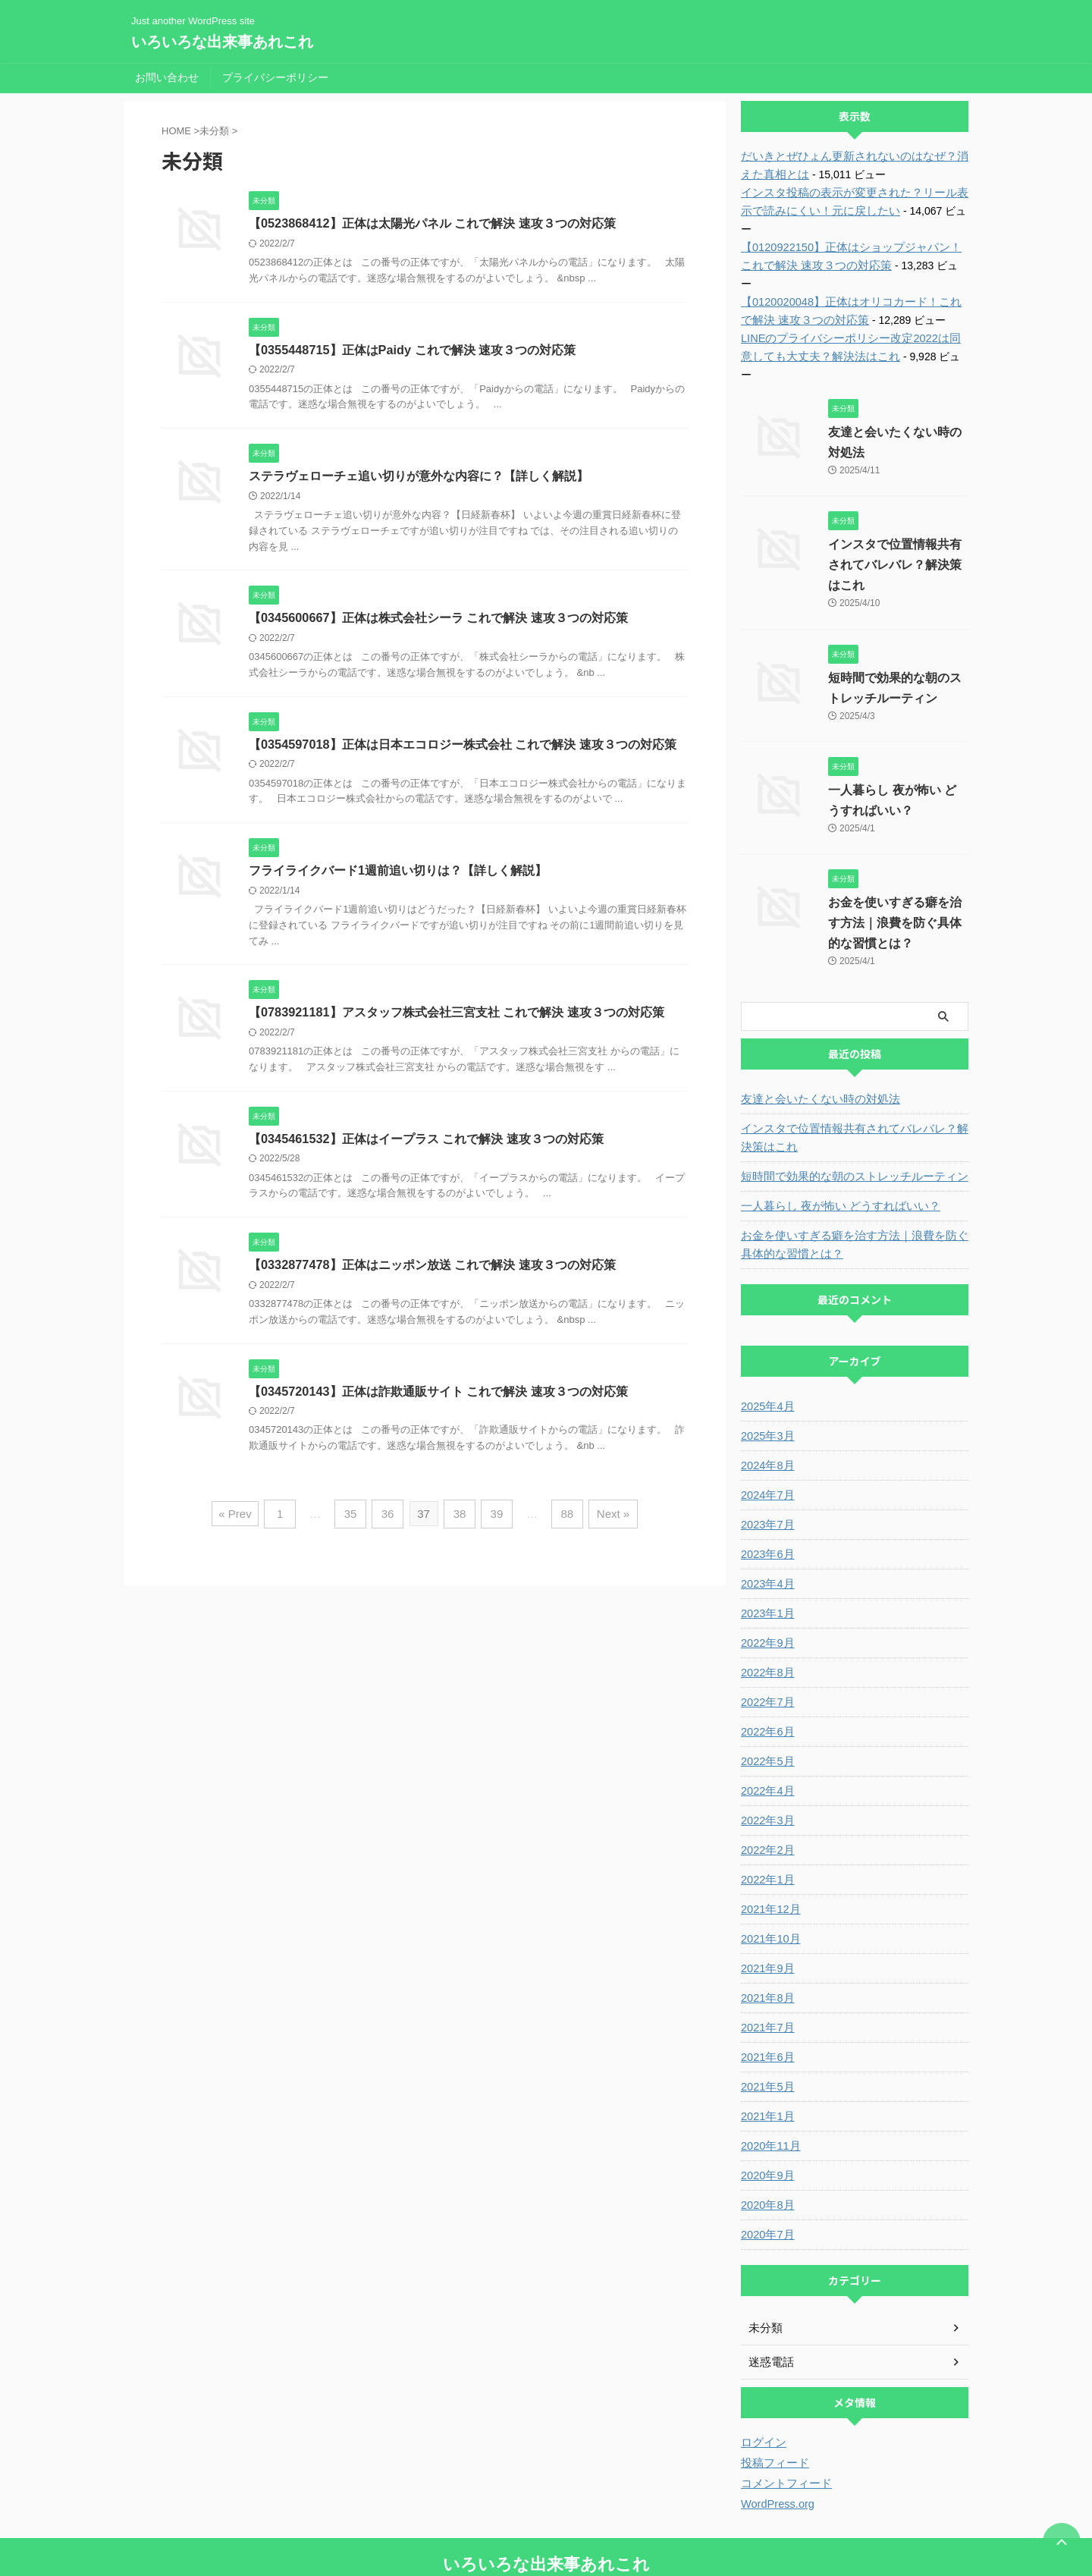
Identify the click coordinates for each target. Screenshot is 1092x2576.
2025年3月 (766, 1381)
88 (563, 1516)
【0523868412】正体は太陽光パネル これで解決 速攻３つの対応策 (431, 223)
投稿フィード (773, 2408)
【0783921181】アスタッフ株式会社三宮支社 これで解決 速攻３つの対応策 (456, 1015)
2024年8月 (766, 1411)
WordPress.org (776, 2449)
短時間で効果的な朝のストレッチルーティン (847, 1122)
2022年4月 (766, 1736)
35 (355, 1516)
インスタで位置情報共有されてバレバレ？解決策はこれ (895, 510)
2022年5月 (766, 1707)
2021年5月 (766, 2032)
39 (494, 1516)
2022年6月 (766, 1677)
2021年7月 (766, 1973)
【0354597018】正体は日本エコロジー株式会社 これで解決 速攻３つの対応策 (462, 746)
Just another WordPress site (546, 2535)
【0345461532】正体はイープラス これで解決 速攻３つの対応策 (425, 1142)
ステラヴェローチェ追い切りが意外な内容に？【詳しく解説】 (418, 476)
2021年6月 (766, 2002)
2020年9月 (766, 2121)
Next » (606, 1516)
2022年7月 (766, 1647)
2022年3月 (766, 1766)
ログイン (762, 2388)
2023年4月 (766, 1529)
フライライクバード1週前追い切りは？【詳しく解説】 (398, 872)
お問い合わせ (167, 77)
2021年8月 (766, 1943)
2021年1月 (766, 2062)
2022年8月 (766, 1618)
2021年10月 (769, 1884)
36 (390, 1516)
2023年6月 (766, 1500)
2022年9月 (766, 1588)
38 (459, 1516)
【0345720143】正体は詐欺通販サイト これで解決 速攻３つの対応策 (437, 1395)
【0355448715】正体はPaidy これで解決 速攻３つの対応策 (411, 350)
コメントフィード (783, 2429)
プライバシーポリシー (275, 77)
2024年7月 (766, 1440)
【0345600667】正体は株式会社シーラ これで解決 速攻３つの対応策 (437, 619)
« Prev (243, 1516)
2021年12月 (769, 1855)
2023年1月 (766, 1559)
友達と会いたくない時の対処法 (815, 1044)
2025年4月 (766, 1352)
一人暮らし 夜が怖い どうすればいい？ (834, 1151)
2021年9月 (766, 1914)
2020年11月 (769, 2091)
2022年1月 (766, 1825)
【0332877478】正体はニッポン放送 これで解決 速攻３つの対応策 (431, 1268)
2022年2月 (766, 1795)
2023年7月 (766, 1470)
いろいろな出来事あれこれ (222, 41)
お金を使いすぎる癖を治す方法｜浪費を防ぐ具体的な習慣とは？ (895, 868)
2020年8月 (766, 2150)
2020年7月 (766, 2180)
